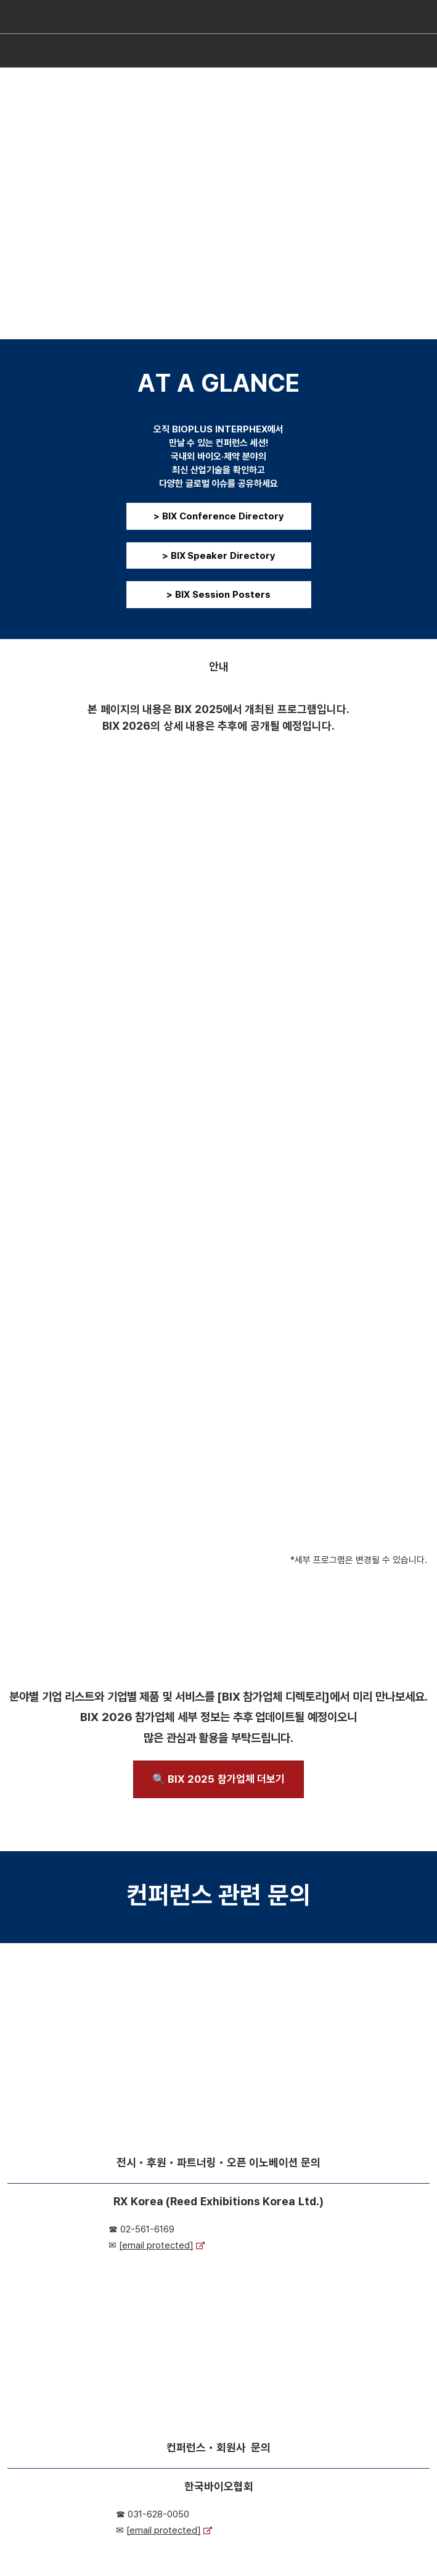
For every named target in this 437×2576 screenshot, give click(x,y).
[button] (218, 516)
